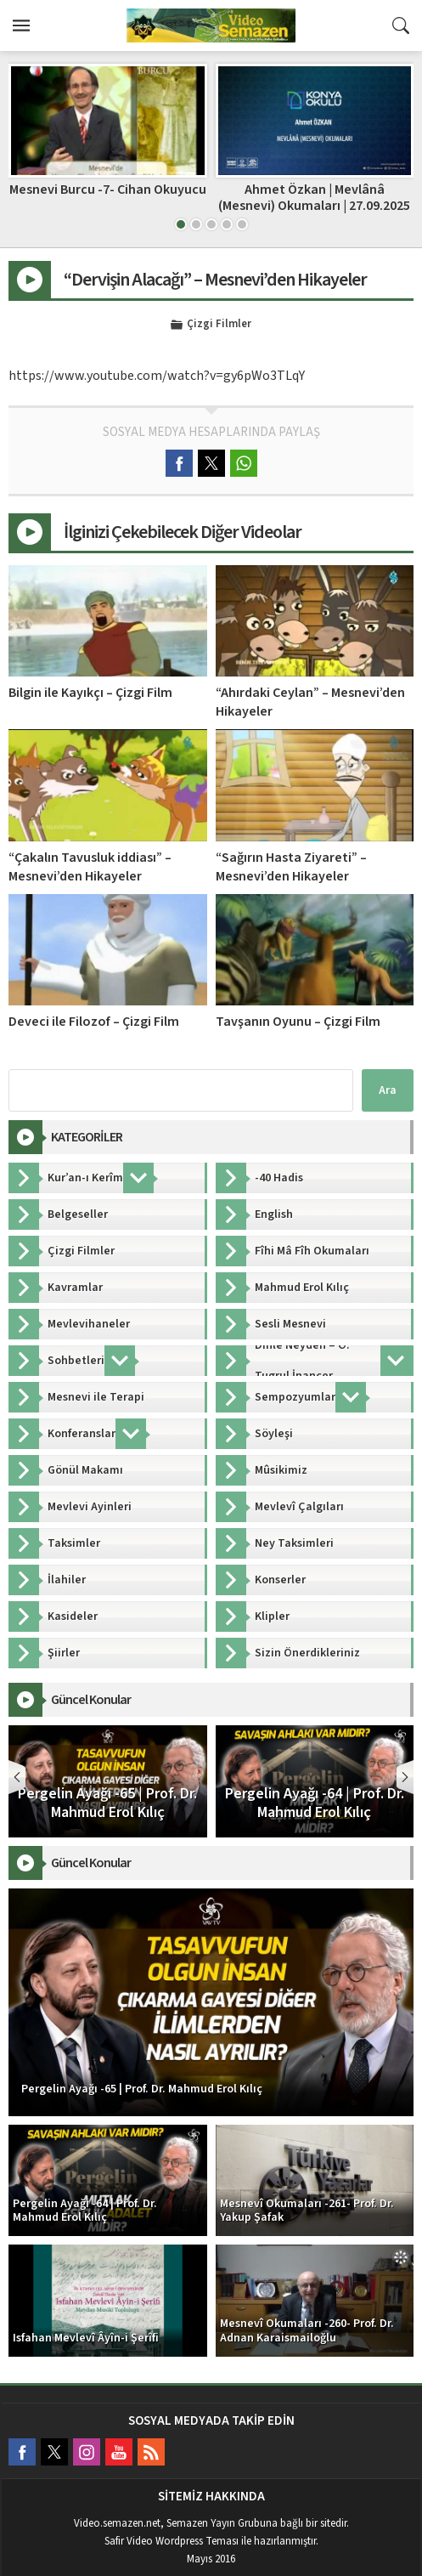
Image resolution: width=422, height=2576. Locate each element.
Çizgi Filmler (219, 325)
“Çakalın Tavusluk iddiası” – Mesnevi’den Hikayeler (90, 867)
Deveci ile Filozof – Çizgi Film (93, 1021)
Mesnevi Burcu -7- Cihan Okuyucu (107, 189)
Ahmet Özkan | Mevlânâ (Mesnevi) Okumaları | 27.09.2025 (314, 197)
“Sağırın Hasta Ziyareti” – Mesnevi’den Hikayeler (291, 867)
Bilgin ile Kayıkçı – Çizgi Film (90, 692)
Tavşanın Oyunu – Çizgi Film (298, 1021)
